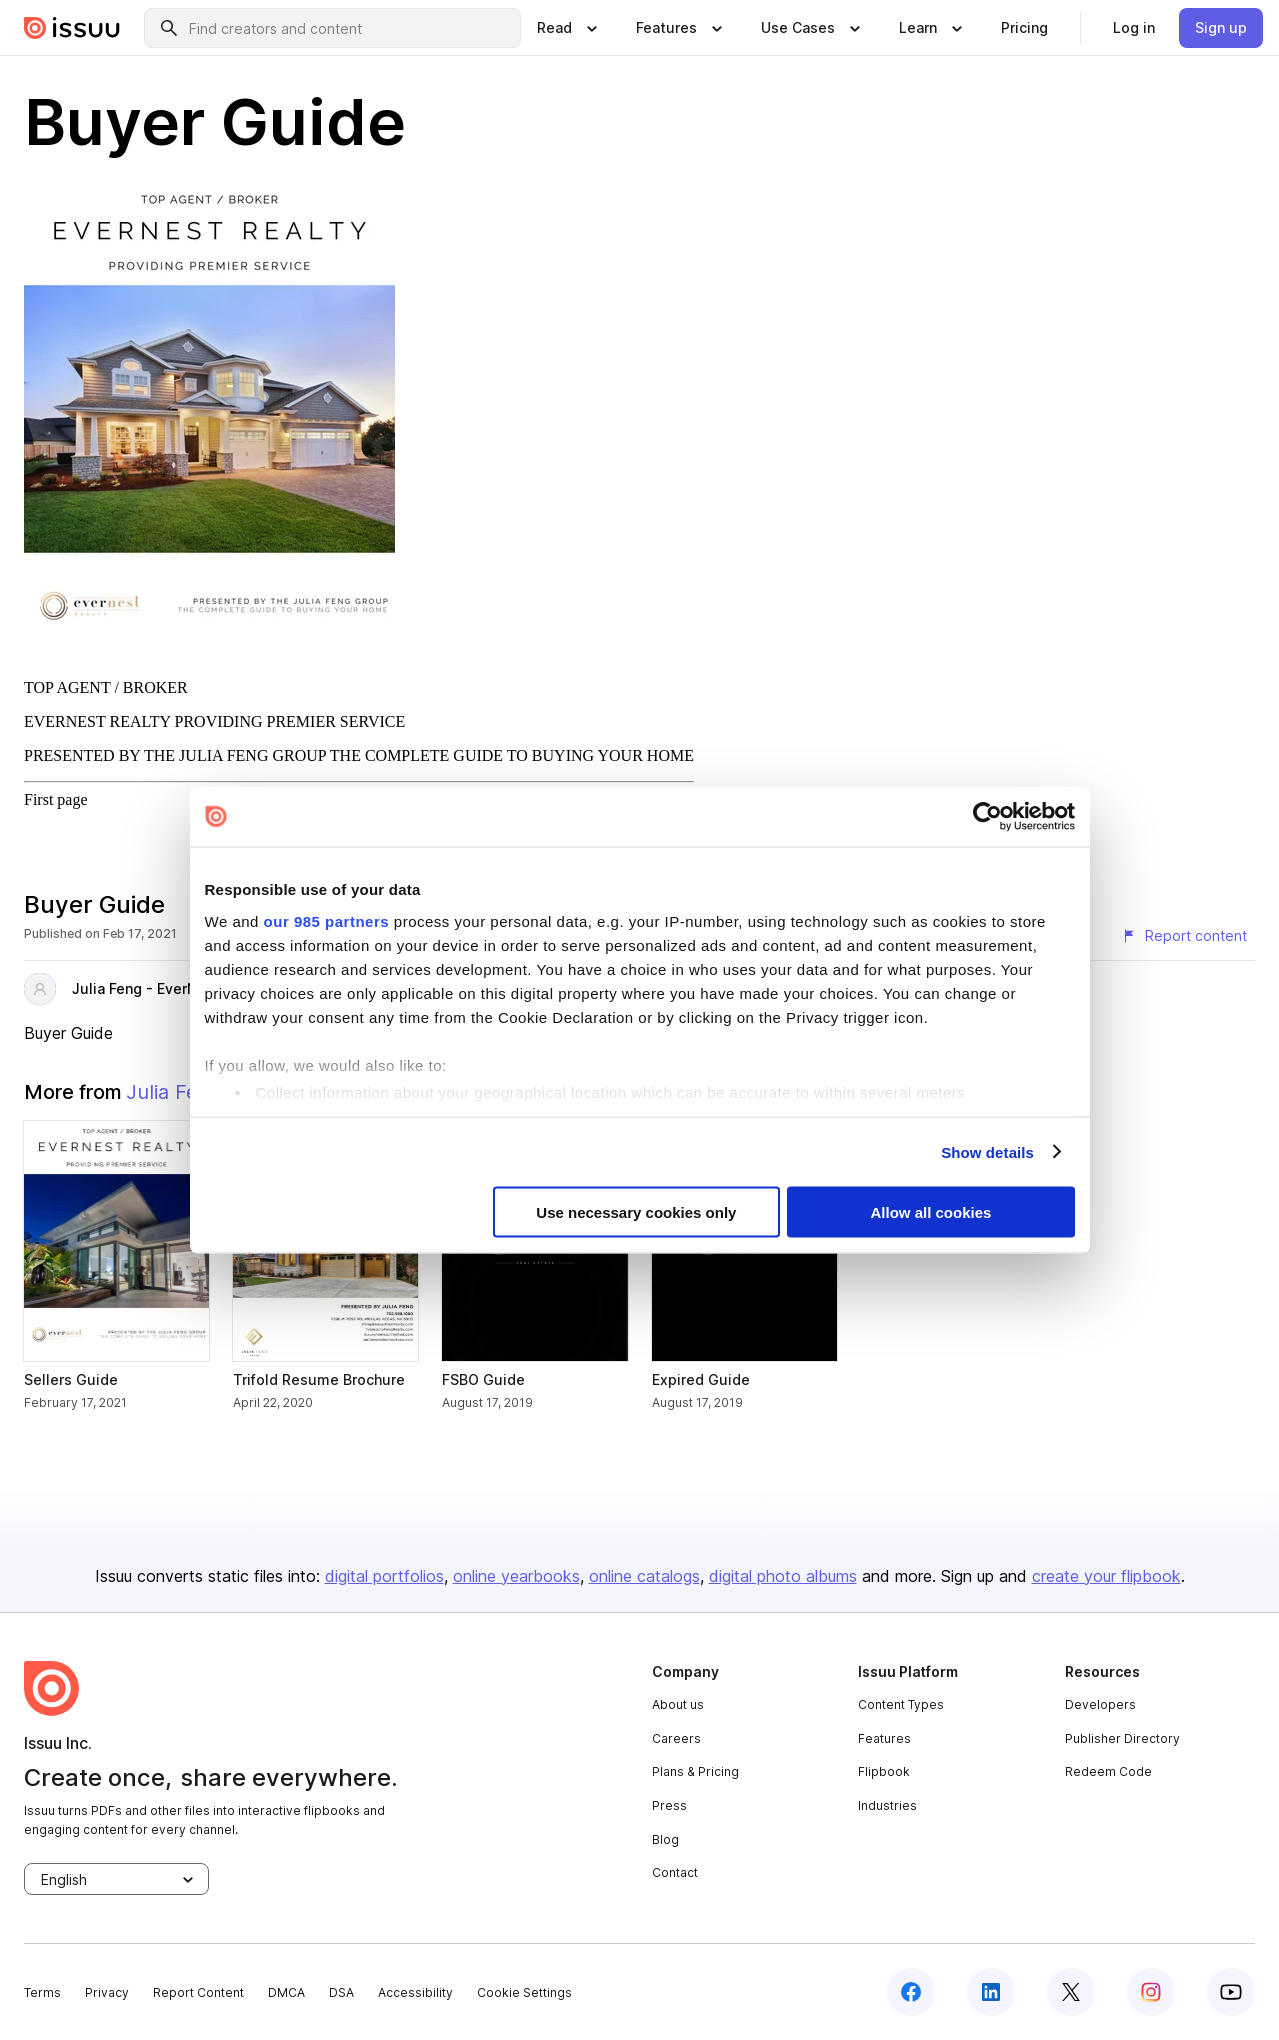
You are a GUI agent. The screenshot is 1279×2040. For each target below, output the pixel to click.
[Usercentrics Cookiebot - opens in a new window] (987, 817)
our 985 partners (327, 920)
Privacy (107, 1992)
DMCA (286, 1992)
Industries (887, 1805)
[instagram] (1151, 1992)
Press (669, 1805)
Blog (665, 1839)
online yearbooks (516, 1576)
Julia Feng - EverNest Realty (170, 988)
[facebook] (911, 1992)
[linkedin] (991, 1992)
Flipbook (884, 1771)
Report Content (198, 1992)
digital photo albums (783, 1576)
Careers (676, 1738)
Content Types (901, 1704)
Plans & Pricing (695, 1771)
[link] (1024, 28)
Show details (987, 1151)
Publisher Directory (1122, 1738)
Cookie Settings (524, 1992)
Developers (1100, 1704)
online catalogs (644, 1576)
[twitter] (1071, 1992)
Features (884, 1738)
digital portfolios (384, 1576)
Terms (42, 1992)
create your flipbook (1106, 1576)
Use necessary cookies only (636, 1212)
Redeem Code (1108, 1771)
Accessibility (415, 1992)
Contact (675, 1872)
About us (678, 1704)
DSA (341, 1992)
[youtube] (1231, 1992)
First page (56, 799)
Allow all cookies (931, 1212)
